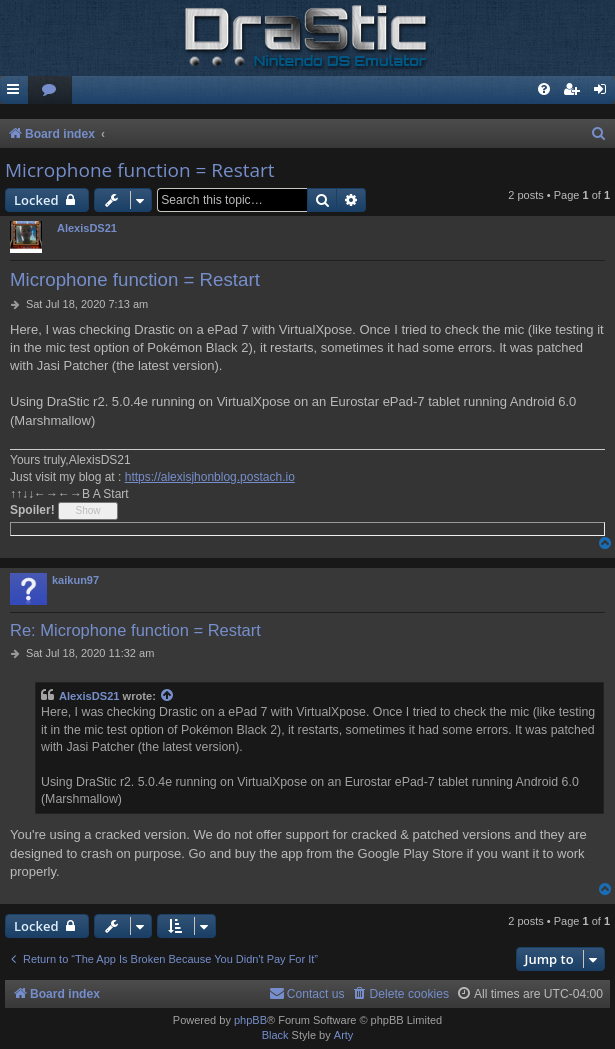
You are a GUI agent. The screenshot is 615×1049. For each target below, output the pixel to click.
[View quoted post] (168, 696)
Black (275, 1035)
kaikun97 (75, 580)
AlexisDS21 (87, 228)
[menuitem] (50, 90)
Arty (344, 1035)
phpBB (250, 1020)
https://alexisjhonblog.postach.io (210, 477)
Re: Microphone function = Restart (135, 630)
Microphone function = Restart (140, 170)
